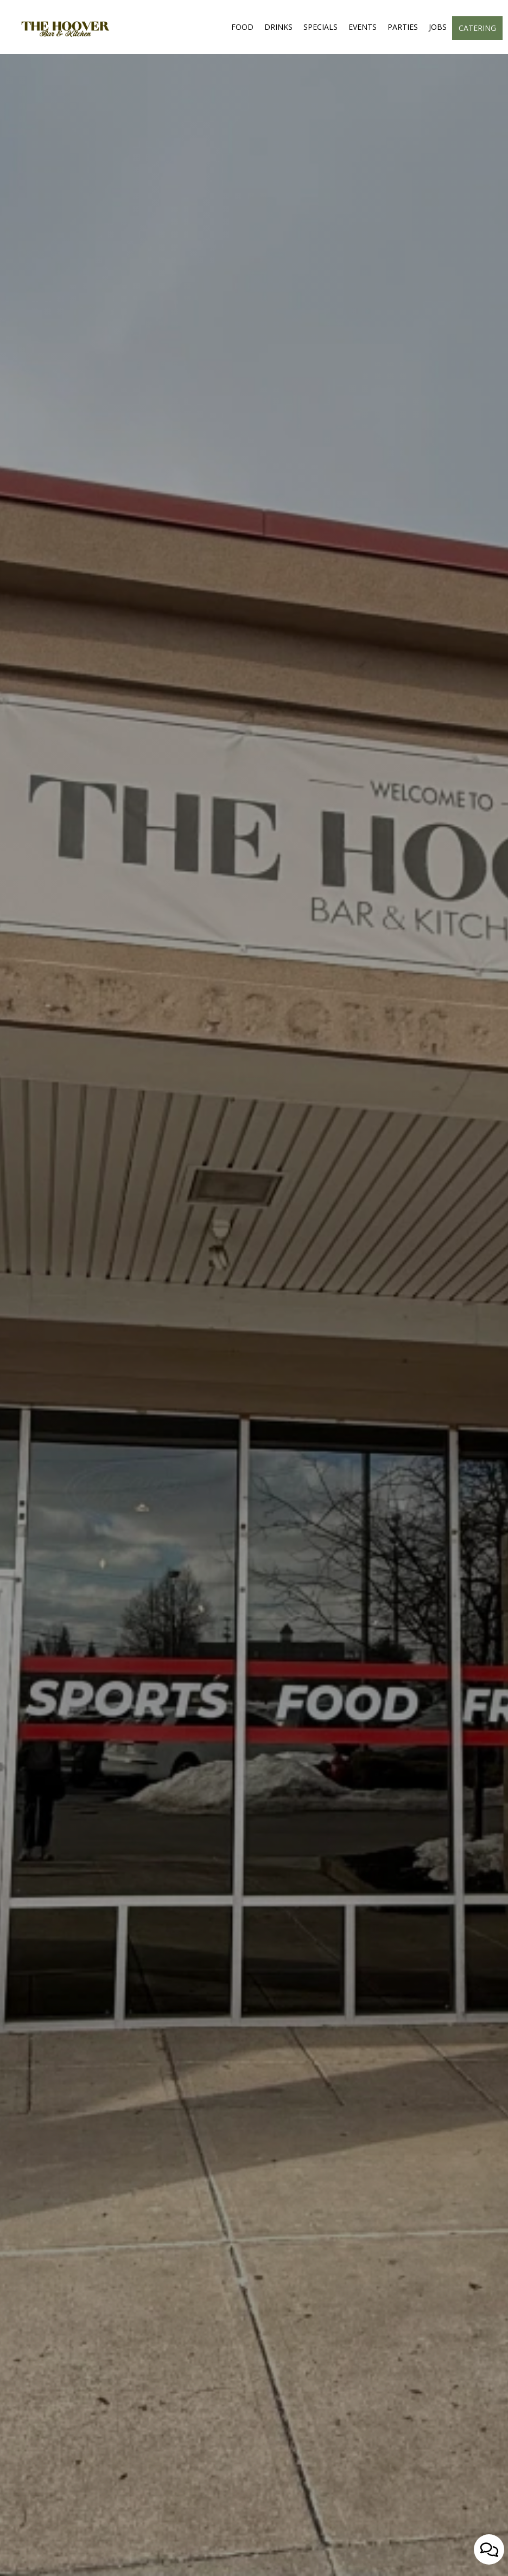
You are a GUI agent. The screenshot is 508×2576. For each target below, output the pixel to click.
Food (242, 27)
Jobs (438, 27)
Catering (477, 28)
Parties (403, 27)
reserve (242, 1327)
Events (362, 27)
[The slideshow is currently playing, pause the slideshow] (24, 2546)
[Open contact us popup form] (489, 2549)
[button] (194, 2562)
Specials (320, 27)
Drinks (278, 27)
